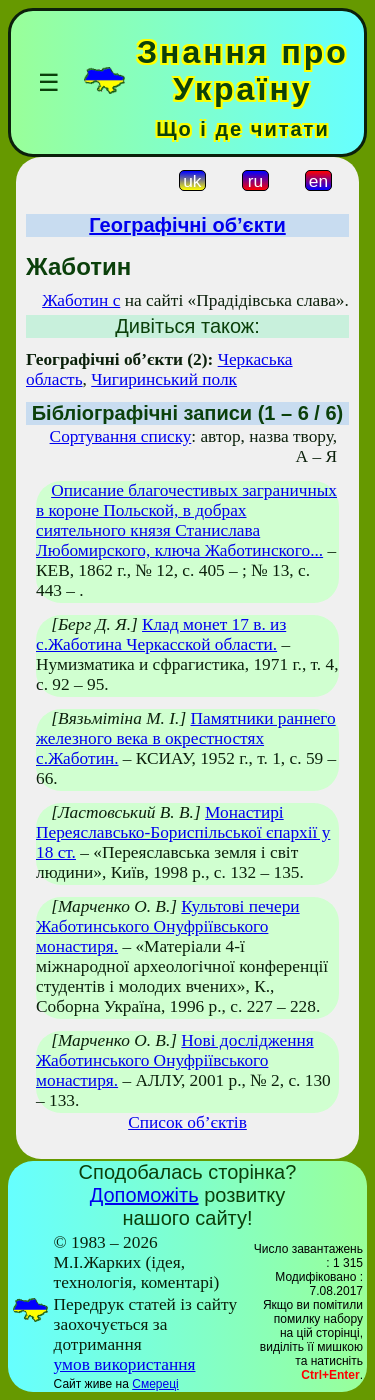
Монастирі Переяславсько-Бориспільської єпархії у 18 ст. (183, 832)
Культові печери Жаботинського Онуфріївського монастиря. (168, 926)
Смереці (155, 1384)
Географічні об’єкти (187, 225)
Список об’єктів (187, 1122)
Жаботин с (81, 300)
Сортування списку (121, 436)
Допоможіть (144, 1195)
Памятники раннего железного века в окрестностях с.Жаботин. (186, 738)
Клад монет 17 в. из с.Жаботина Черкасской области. (161, 634)
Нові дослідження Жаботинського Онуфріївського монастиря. (175, 1060)
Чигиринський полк (164, 379)
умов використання (125, 1364)
